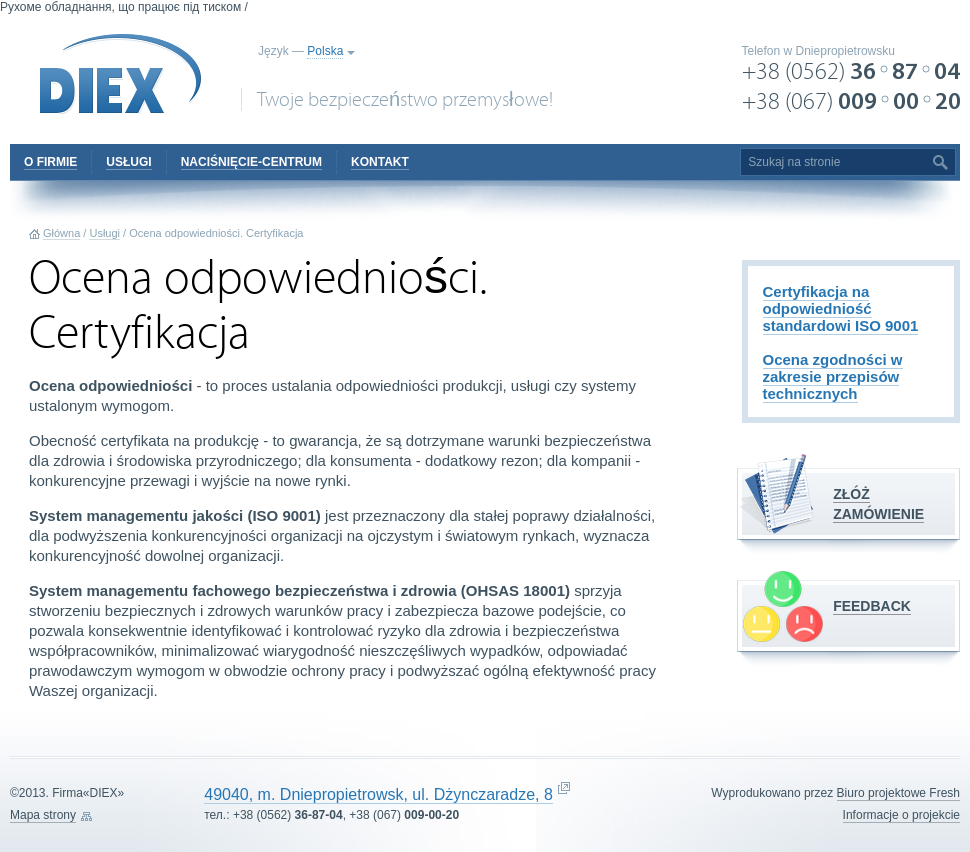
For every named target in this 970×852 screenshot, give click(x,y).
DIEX (121, 74)
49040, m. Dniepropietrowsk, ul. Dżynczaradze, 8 (378, 794)
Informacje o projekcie (901, 815)
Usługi (104, 233)
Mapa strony (43, 815)
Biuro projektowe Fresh (898, 793)
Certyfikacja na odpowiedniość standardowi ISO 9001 (841, 308)
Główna (61, 233)
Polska (325, 51)
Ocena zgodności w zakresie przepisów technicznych (833, 376)
